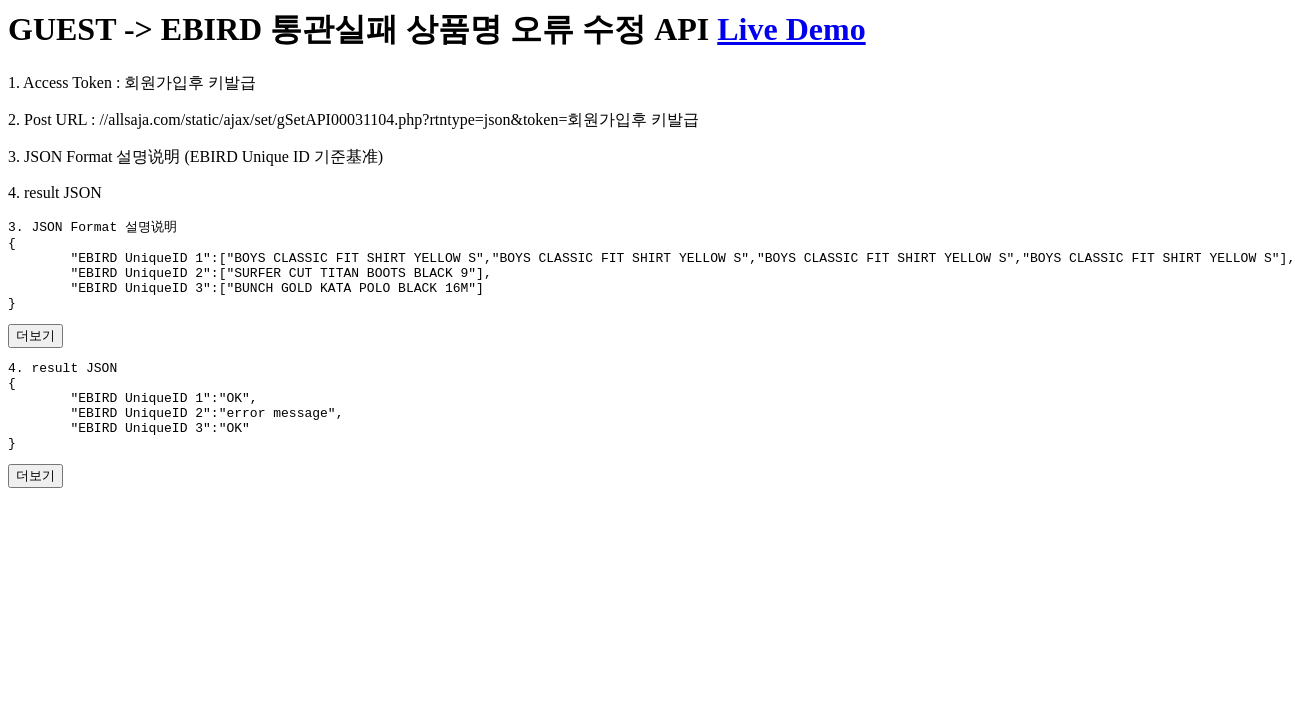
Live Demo (791, 29)
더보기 (35, 351)
